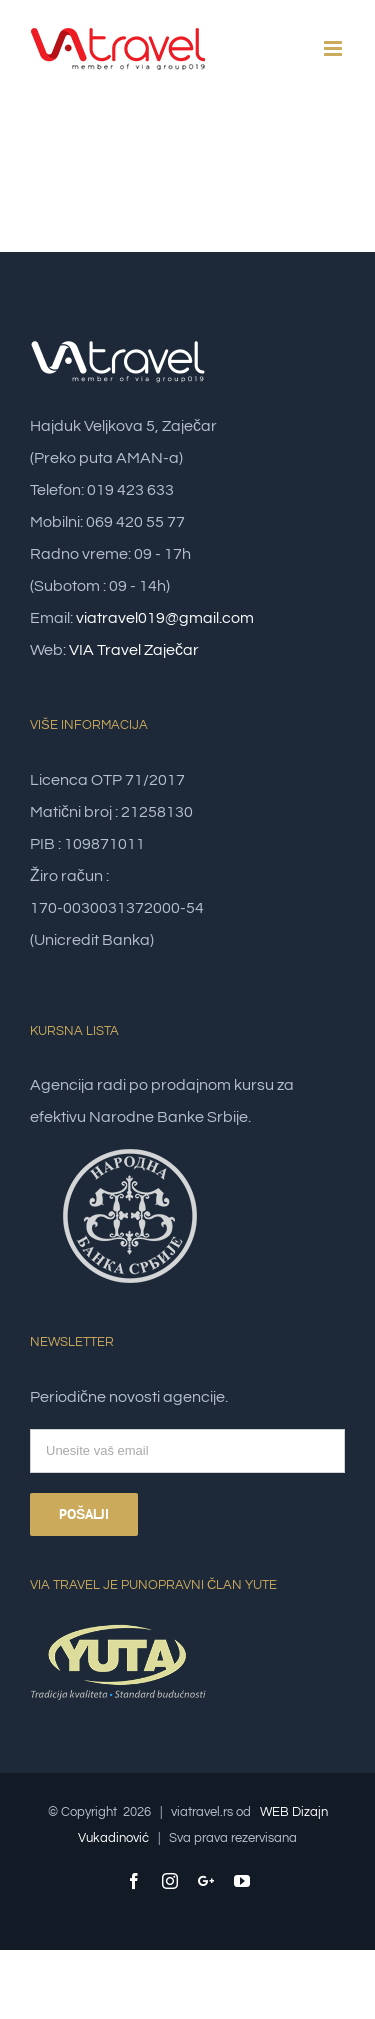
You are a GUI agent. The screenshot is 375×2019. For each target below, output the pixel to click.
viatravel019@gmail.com (165, 618)
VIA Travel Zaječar (134, 650)
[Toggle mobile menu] (334, 48)
